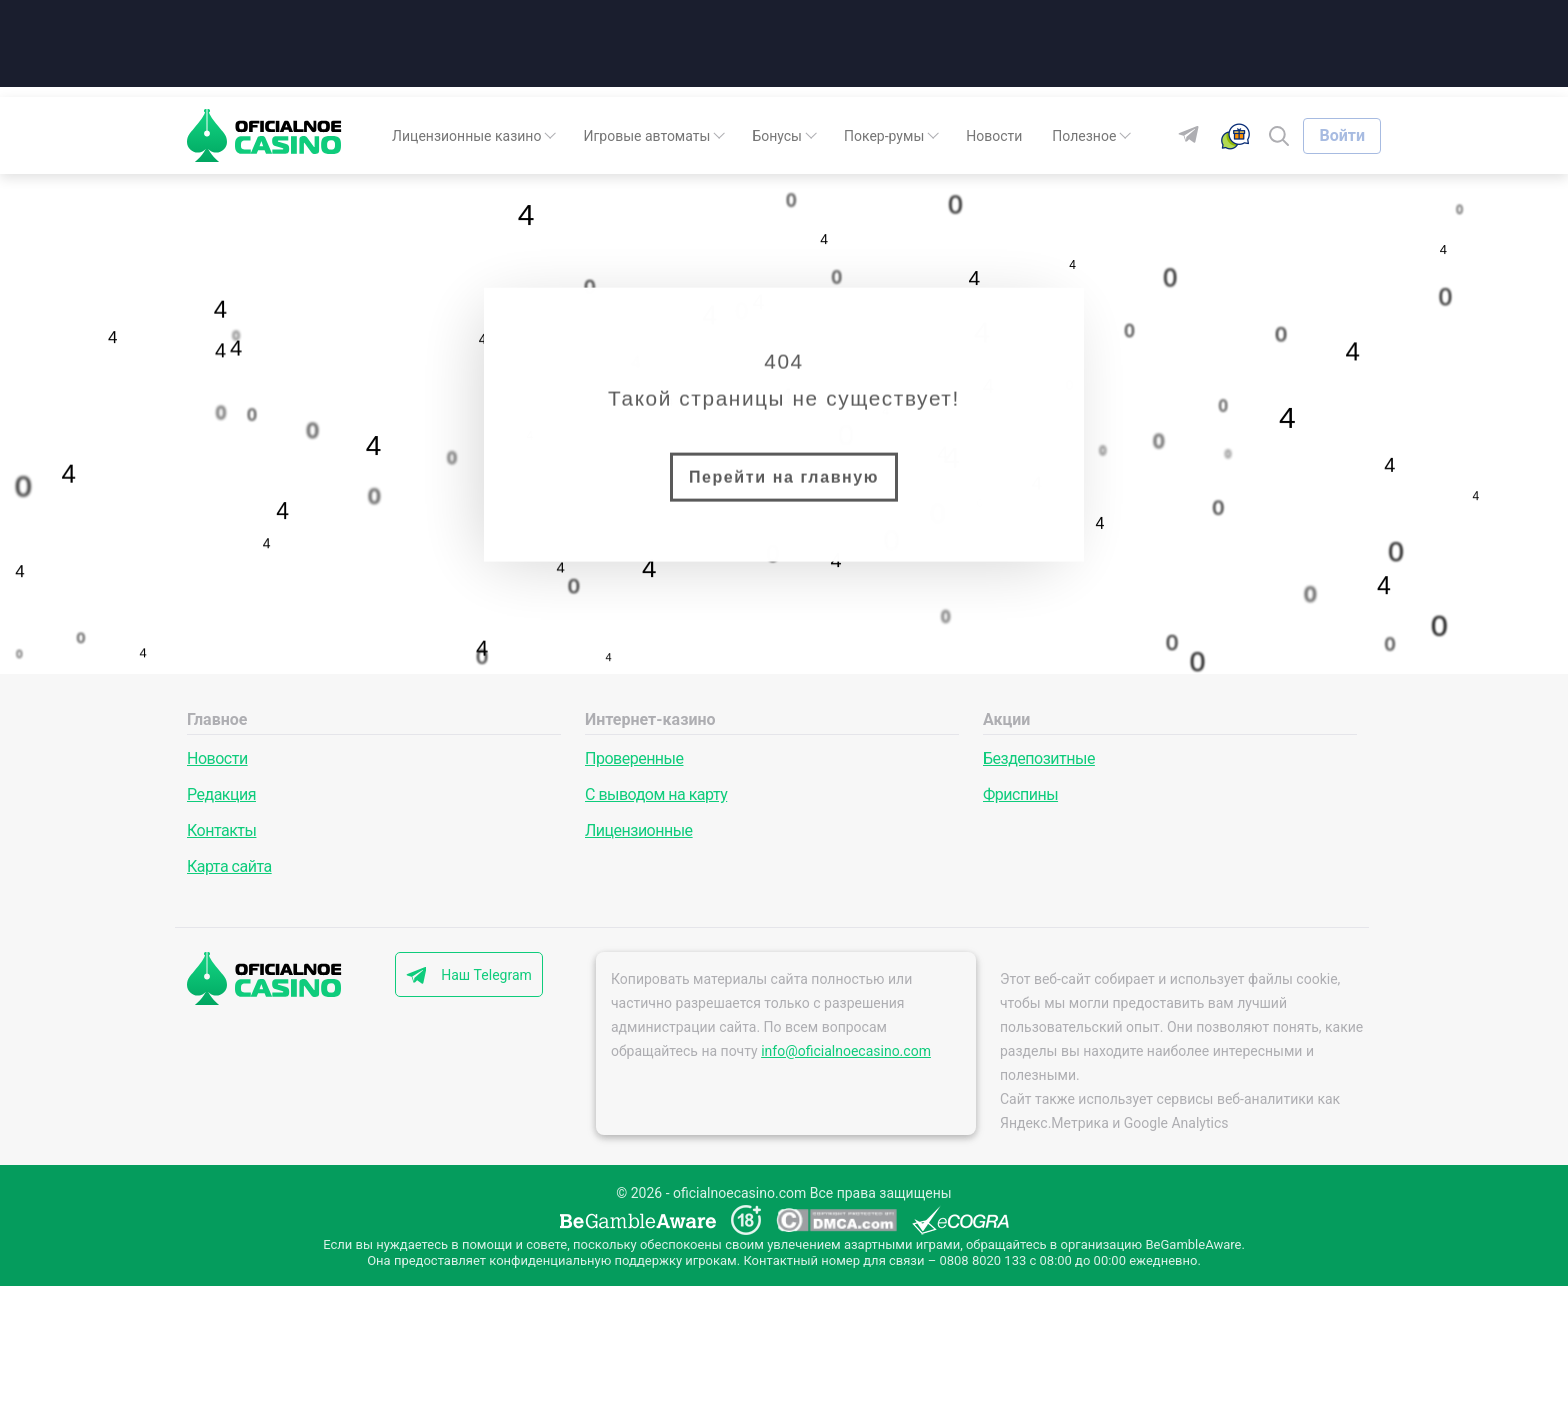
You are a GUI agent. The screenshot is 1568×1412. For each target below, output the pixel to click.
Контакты (221, 830)
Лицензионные (639, 830)
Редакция (221, 794)
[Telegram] (1196, 135)
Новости (994, 136)
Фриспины (1020, 794)
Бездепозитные (1039, 758)
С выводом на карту (656, 794)
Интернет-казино (650, 719)
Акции (1006, 719)
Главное (217, 719)
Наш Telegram (486, 975)
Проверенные (634, 758)
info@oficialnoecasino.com (846, 1051)
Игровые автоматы (646, 136)
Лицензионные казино (466, 136)
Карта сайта (229, 866)
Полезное (1084, 136)
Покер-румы (884, 136)
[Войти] (1342, 136)
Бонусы (777, 136)
